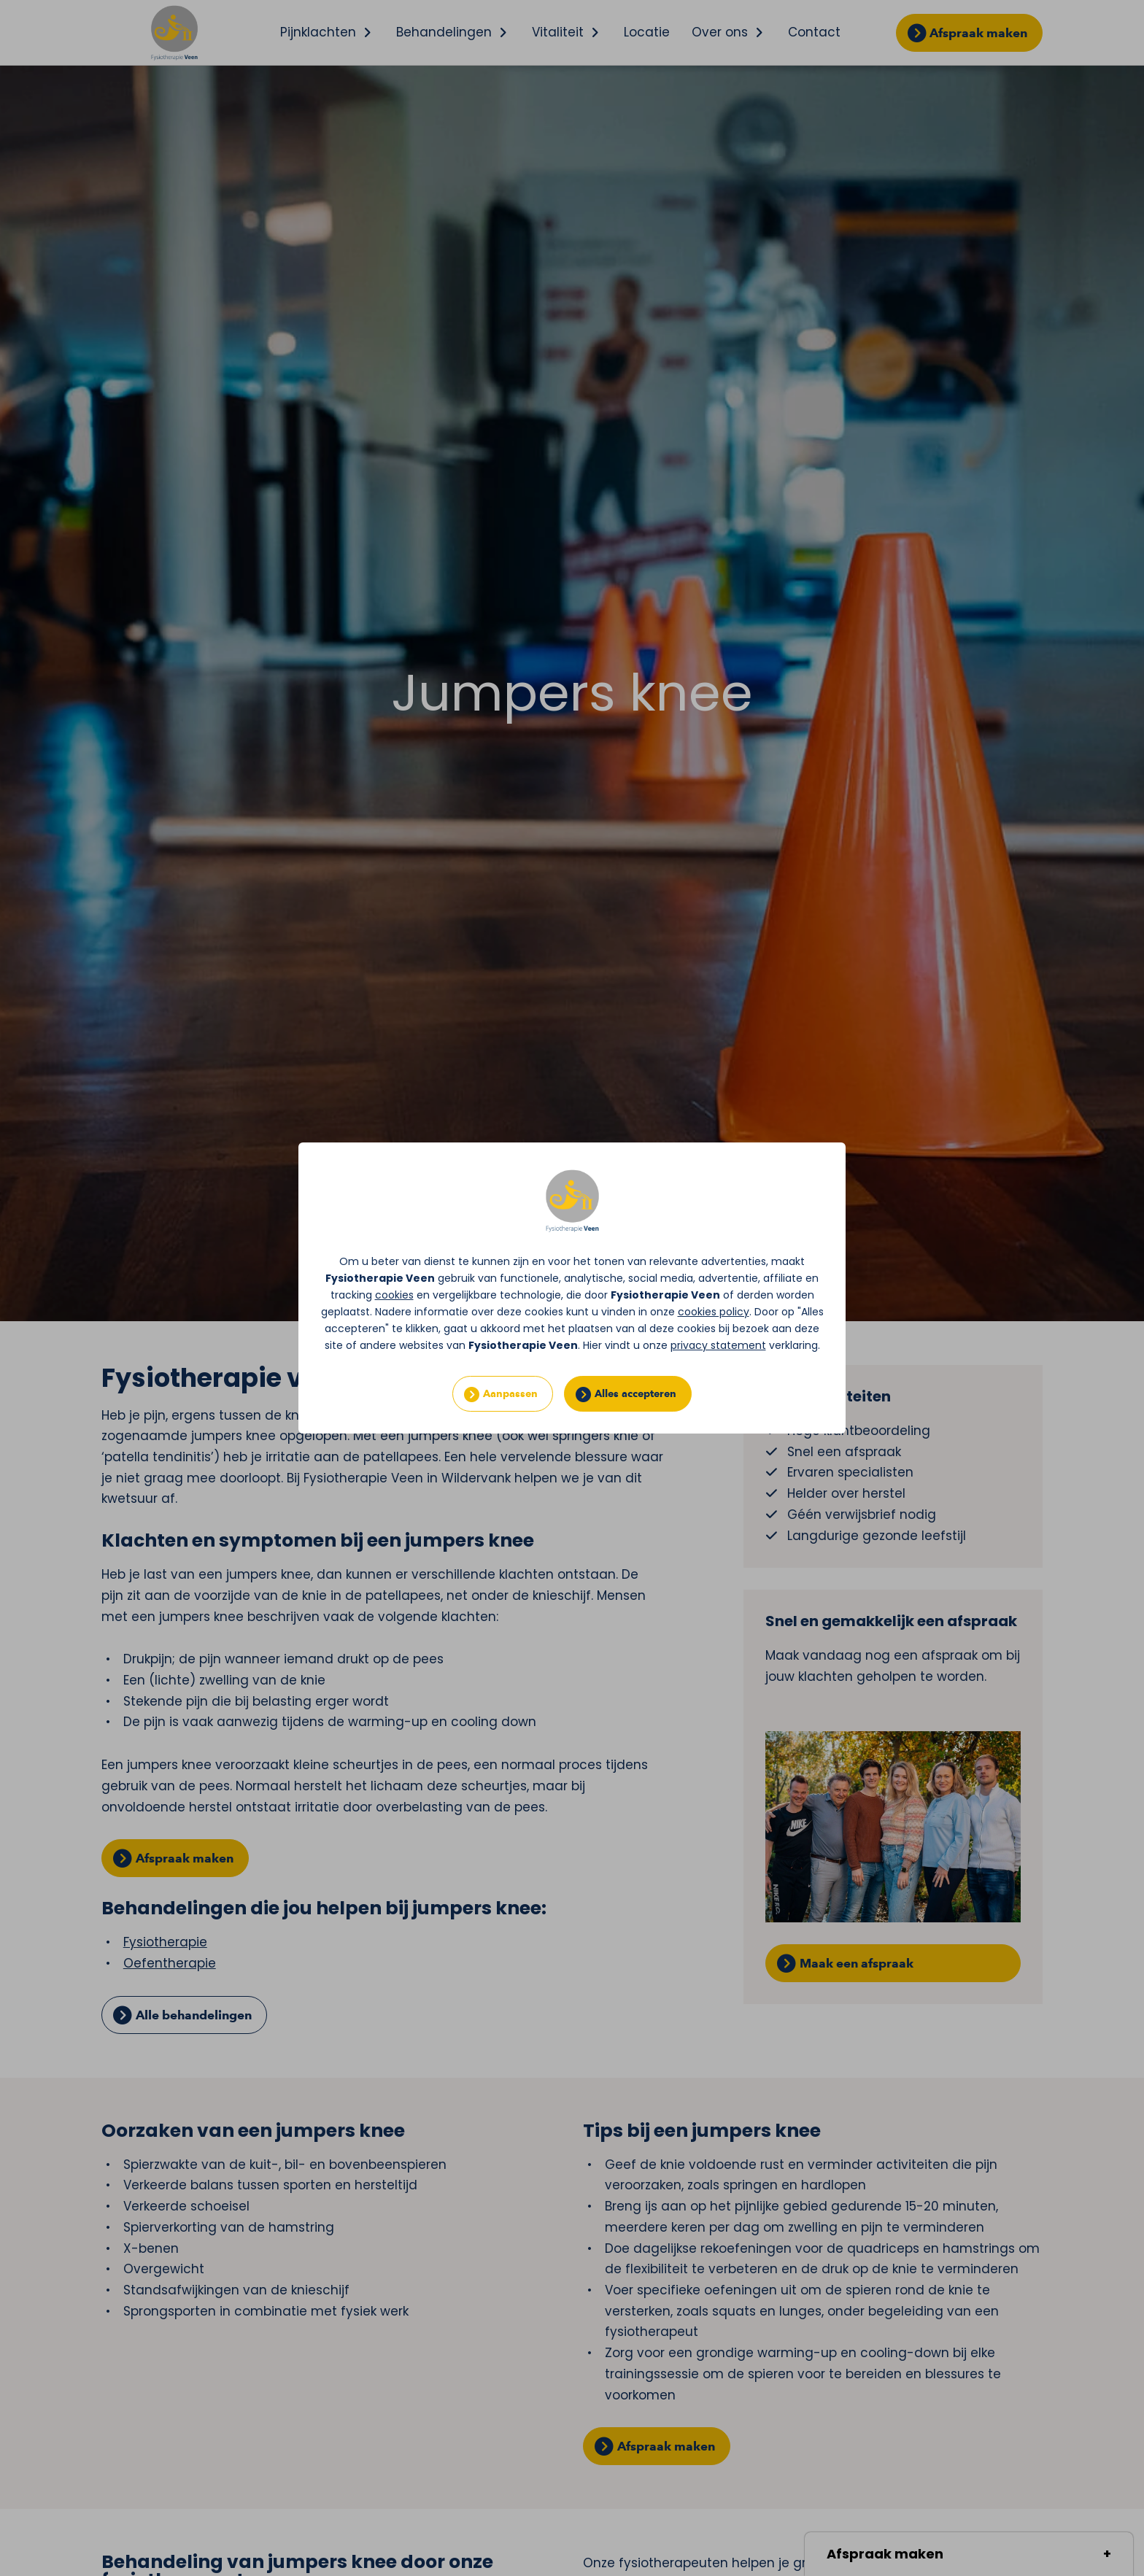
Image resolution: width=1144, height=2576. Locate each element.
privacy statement (718, 1345)
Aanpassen (510, 1394)
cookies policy (713, 1311)
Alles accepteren (635, 1394)
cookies (394, 1295)
